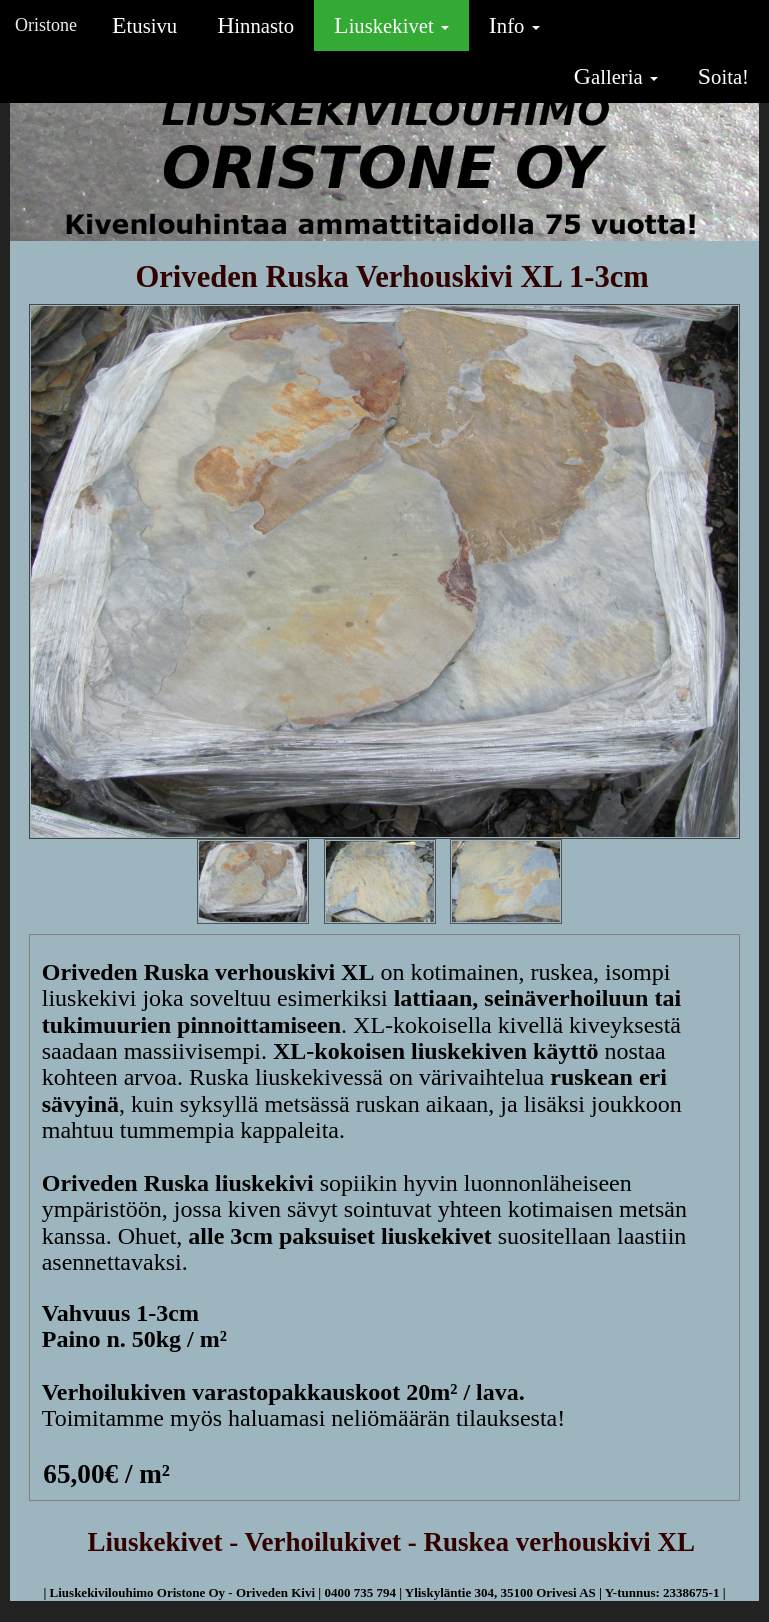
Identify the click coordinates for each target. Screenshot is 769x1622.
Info (514, 25)
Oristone (46, 25)
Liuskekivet (391, 25)
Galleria (616, 76)
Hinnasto (255, 25)
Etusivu (144, 25)
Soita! (723, 76)
